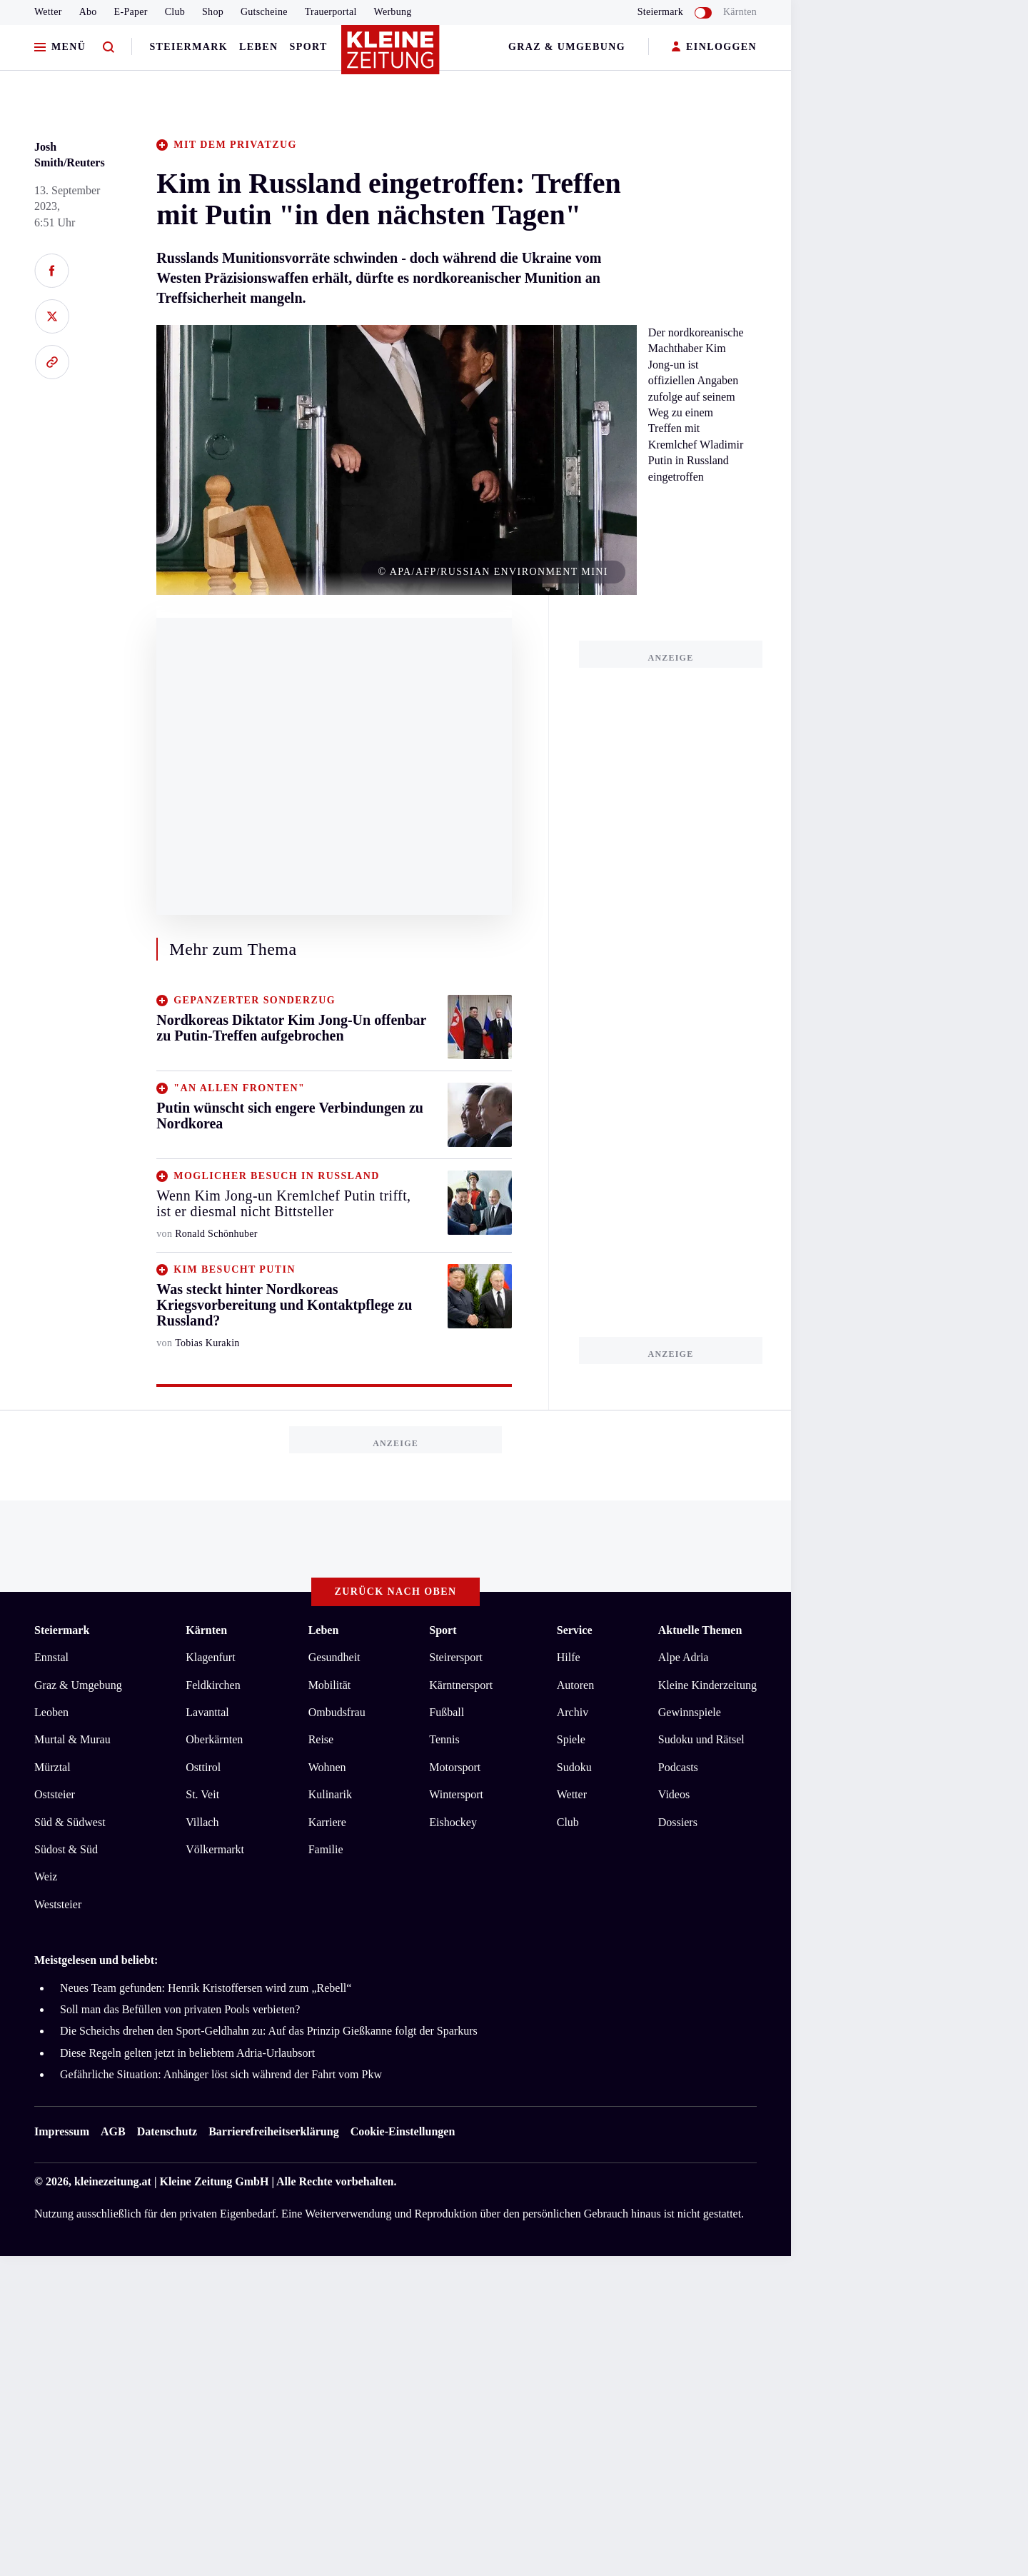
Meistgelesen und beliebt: (96, 1960)
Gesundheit (334, 1657)
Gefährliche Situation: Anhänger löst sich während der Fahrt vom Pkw (221, 2074)
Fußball (446, 1712)
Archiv (572, 1712)
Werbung (393, 11)
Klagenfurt (210, 1657)
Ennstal (51, 1657)
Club (175, 11)
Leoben (51, 1712)
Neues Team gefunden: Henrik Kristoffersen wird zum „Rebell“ (205, 1988)
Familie (325, 1849)
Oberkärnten (214, 1739)
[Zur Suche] (108, 47)
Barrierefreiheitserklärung (273, 2131)
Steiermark (188, 46)
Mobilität (329, 1685)
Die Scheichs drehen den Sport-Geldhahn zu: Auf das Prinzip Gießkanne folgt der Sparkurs (269, 2031)
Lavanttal (207, 1712)
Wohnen (327, 1767)
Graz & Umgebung (566, 46)
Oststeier (54, 1794)
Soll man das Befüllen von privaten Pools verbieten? (180, 2009)
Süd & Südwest (70, 1822)
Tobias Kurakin (207, 1343)
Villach (202, 1822)
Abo (88, 11)
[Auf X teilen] (51, 316)
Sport (309, 46)
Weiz (45, 1876)
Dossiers (677, 1822)
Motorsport (454, 1767)
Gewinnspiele (689, 1712)
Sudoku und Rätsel (701, 1739)
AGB (113, 2131)
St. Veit (202, 1794)
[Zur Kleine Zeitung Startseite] (392, 56)
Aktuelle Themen (700, 1630)
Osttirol (203, 1767)
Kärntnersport (461, 1685)
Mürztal (52, 1767)
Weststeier (57, 1904)
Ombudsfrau (337, 1712)
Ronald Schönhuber (216, 1233)
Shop (212, 11)
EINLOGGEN (714, 47)
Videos (674, 1794)
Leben (258, 46)
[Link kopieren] (51, 362)
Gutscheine (264, 11)
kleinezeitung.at (112, 2181)
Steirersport (456, 1657)
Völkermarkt (215, 1849)
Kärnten (740, 11)
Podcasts (678, 1767)
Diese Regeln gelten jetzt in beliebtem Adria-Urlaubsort (187, 2053)
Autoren (575, 1685)
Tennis (444, 1739)
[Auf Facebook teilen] (51, 271)
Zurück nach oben (396, 1591)
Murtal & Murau (72, 1739)
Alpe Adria (683, 1657)
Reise (321, 1739)
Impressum (61, 2131)
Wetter (48, 11)
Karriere (327, 1822)
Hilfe (568, 1657)
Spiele (571, 1739)
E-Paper (131, 11)
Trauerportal (331, 11)
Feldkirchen (213, 1685)
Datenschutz (167, 2131)
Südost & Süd (66, 1849)
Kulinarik (330, 1794)
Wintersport (456, 1794)
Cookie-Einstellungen (403, 2131)
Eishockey (453, 1822)
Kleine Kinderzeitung (707, 1685)
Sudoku (574, 1767)
